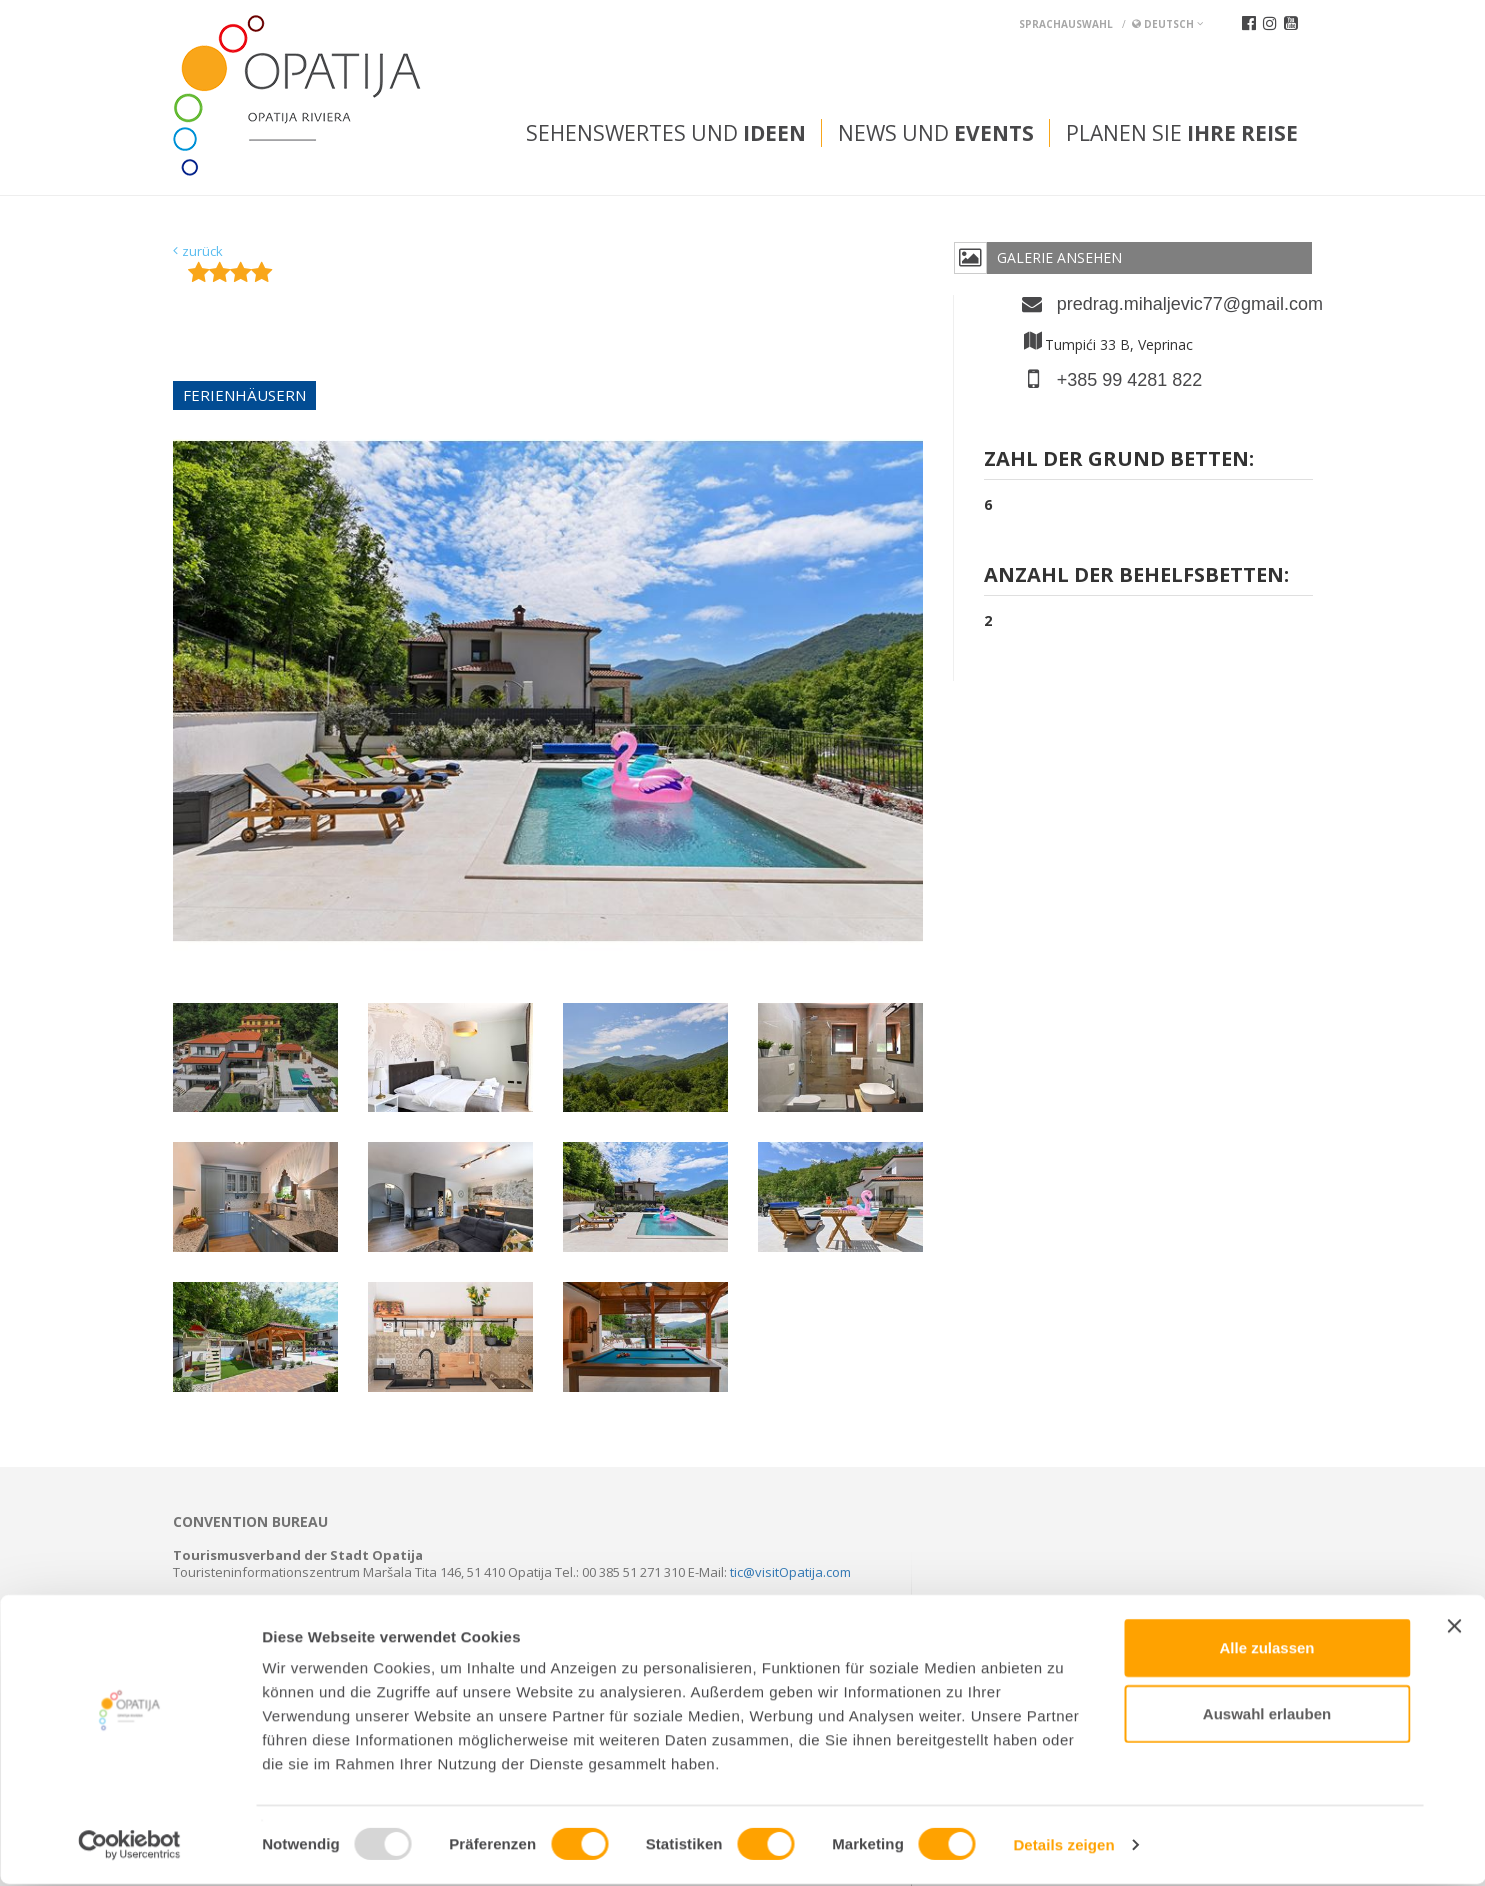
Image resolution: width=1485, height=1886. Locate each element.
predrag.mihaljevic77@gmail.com (1185, 304)
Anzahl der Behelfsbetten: (1136, 576)
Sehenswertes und (666, 133)
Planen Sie (1182, 133)
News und (936, 133)
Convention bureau (250, 1522)
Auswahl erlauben (1267, 1715)
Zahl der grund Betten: (1119, 460)
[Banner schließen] (1454, 1628)
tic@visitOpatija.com (790, 1572)
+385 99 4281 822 (1130, 380)
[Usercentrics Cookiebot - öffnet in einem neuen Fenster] (129, 1847)
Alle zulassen (1266, 1649)
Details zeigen (1063, 1846)
